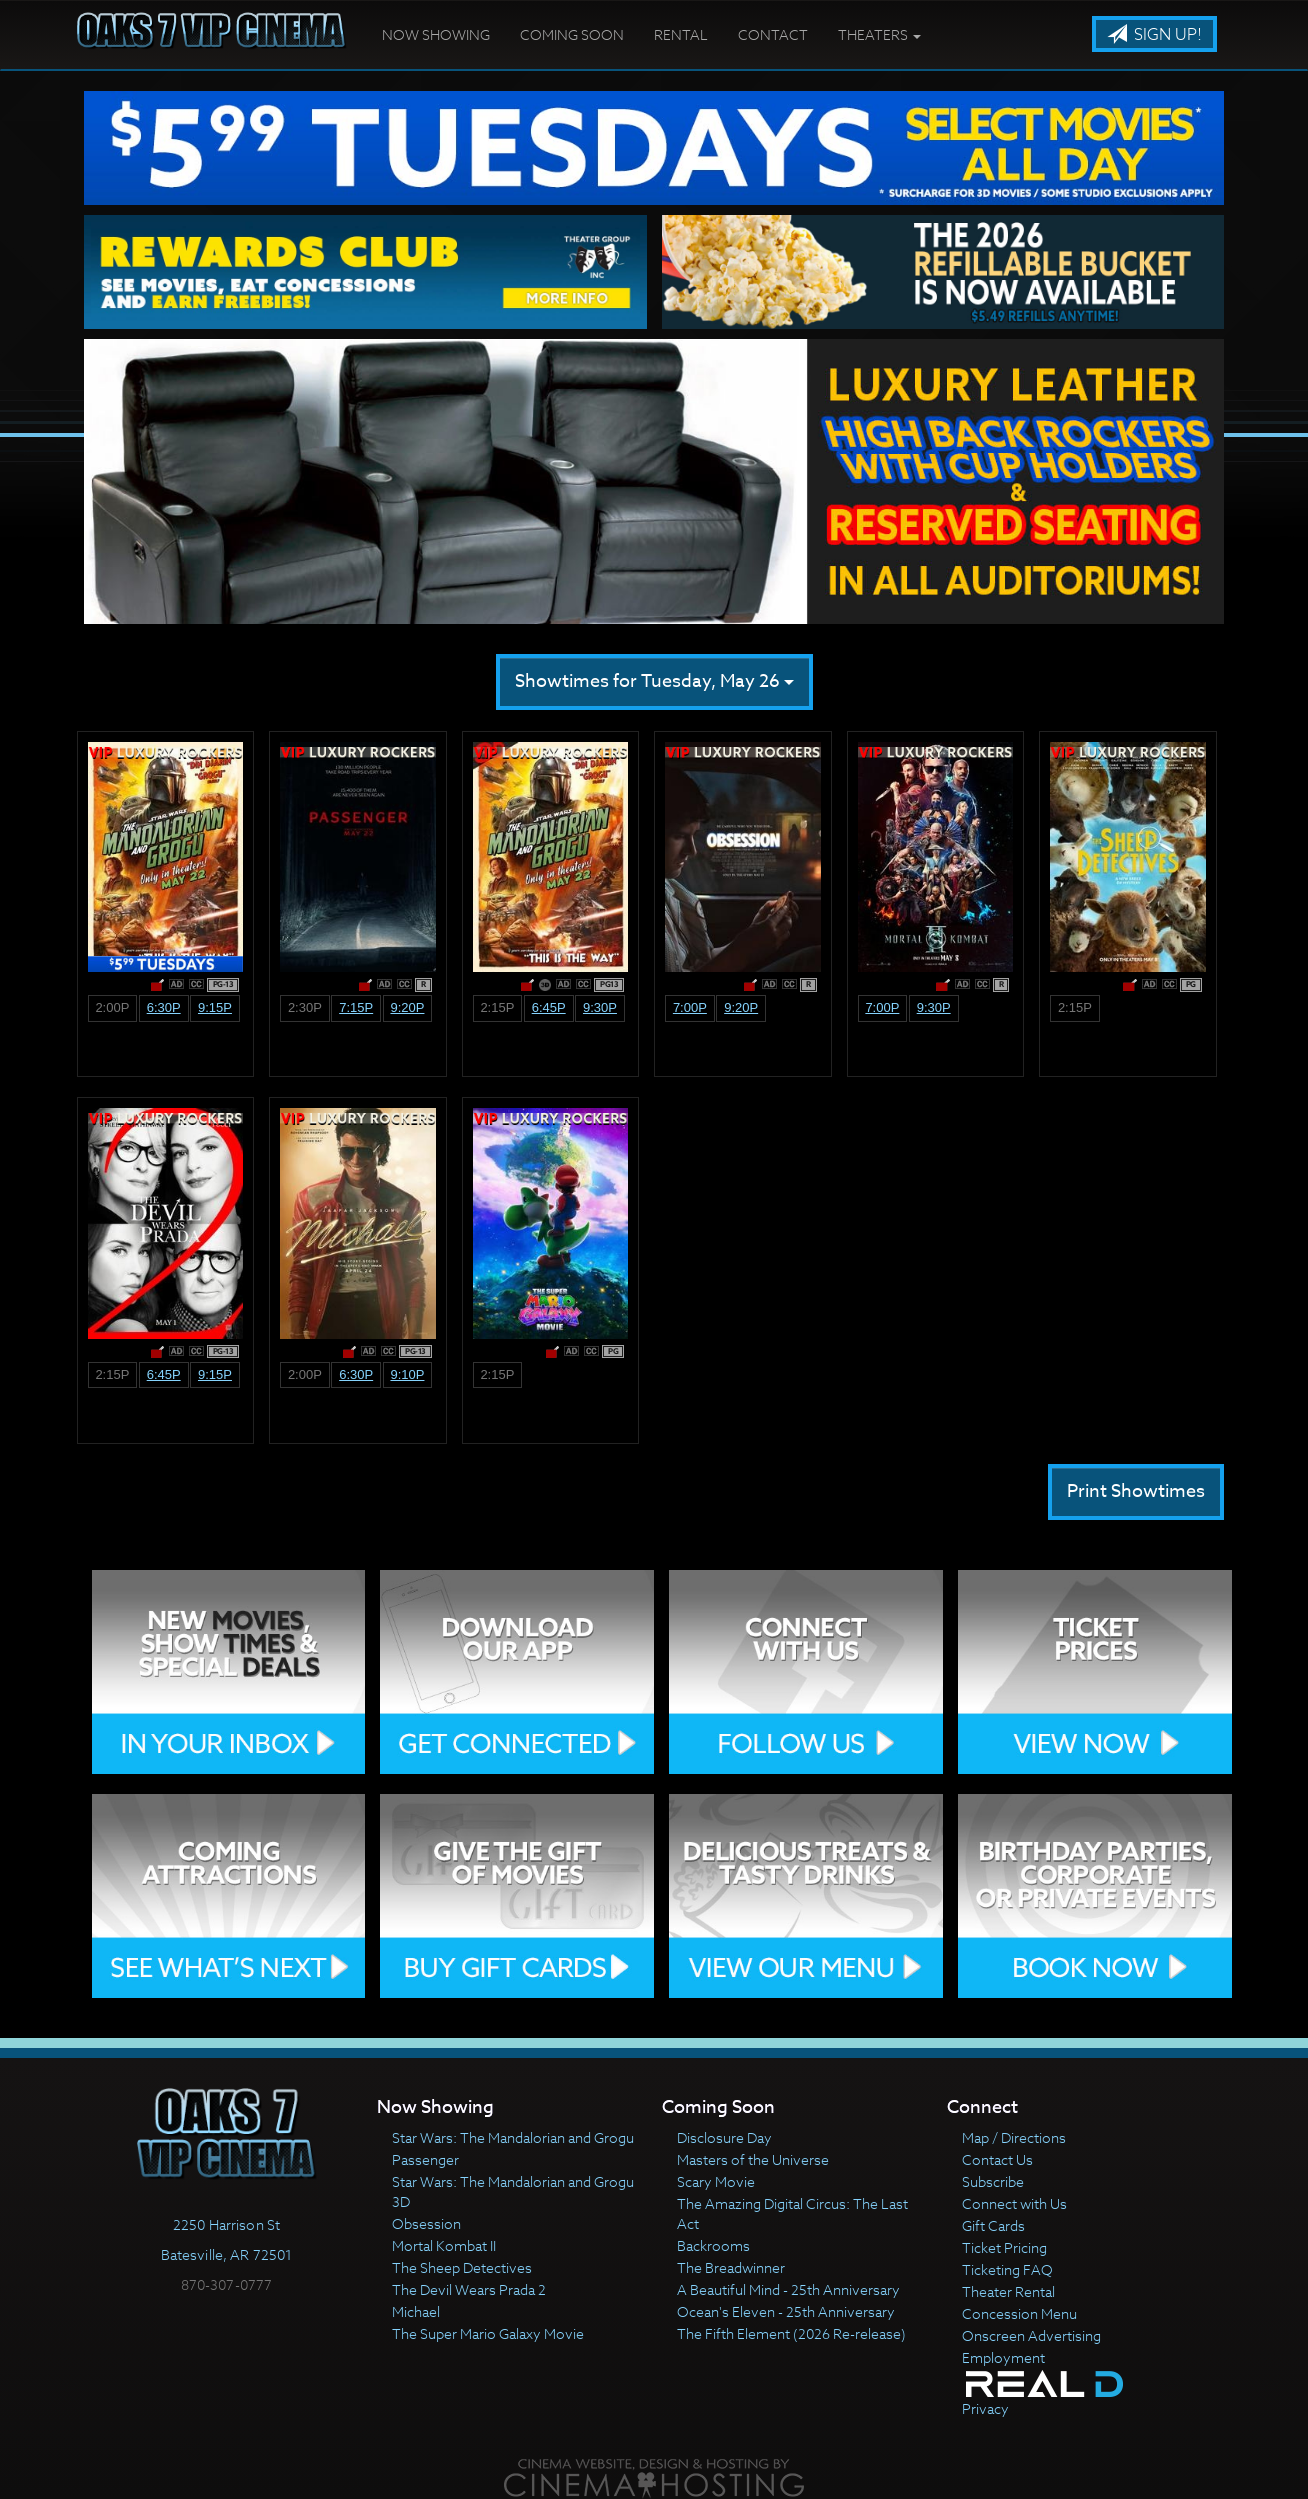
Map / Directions (1014, 2137)
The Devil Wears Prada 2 (469, 2289)
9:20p (407, 1007)
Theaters (879, 34)
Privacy (985, 2408)
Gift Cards (993, 2225)
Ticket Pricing (1004, 2247)
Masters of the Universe (753, 2159)
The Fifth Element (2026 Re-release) (791, 2333)
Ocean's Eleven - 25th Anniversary (786, 2311)
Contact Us (997, 2159)
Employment (1003, 2357)
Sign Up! (1154, 35)
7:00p (690, 1007)
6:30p (164, 1007)
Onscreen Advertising (1031, 2335)
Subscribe (993, 2181)
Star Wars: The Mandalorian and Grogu (513, 2137)
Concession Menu (1019, 2313)
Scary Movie (716, 2181)
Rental (681, 34)
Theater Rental (1008, 2291)
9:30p (600, 1007)
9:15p (215, 1007)
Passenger (425, 2159)
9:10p (407, 1374)
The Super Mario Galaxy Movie (488, 2333)
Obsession (426, 2223)
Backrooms (713, 2245)
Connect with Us (1014, 2203)
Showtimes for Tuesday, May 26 (654, 681)
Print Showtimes (1136, 1491)
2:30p (305, 1007)
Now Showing (436, 34)
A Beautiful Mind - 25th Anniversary (788, 2289)
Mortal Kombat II (444, 2245)
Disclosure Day (724, 2137)
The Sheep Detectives (462, 2267)
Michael (416, 2311)
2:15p (497, 1007)
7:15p (356, 1007)
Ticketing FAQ (1007, 2269)
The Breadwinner (731, 2267)
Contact (773, 34)
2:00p (112, 1007)
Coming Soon (572, 34)
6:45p (549, 1007)
